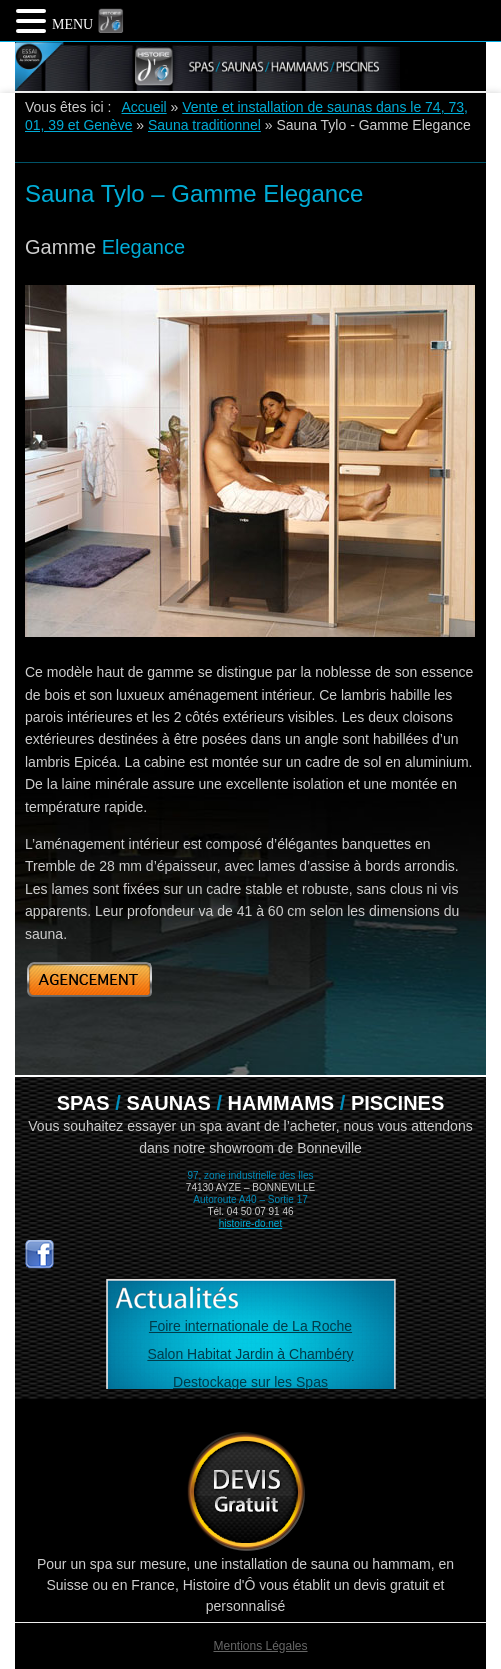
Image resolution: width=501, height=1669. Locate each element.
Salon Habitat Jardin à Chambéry (250, 1354)
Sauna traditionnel (204, 125)
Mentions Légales (260, 1646)
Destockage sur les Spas (250, 1382)
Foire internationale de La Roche (250, 1326)
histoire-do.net (250, 1223)
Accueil (144, 107)
